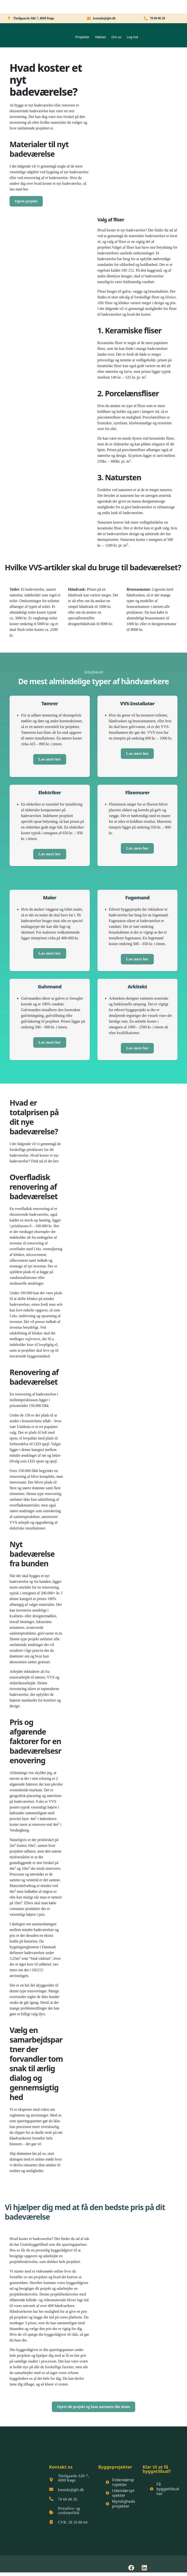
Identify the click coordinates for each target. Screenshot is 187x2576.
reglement (32, 1339)
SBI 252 (127, 270)
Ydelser (100, 37)
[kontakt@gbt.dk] (51, 2489)
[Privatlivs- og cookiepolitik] (51, 2512)
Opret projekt (26, 201)
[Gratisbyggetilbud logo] (27, 2472)
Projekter (82, 37)
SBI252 (37, 1970)
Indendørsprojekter (123, 2482)
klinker (170, 297)
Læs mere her (49, 759)
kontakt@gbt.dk (71, 2490)
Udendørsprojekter (123, 2493)
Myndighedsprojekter (123, 2504)
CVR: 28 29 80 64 (73, 2522)
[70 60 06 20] (51, 2499)
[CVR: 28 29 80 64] (51, 2522)
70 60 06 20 (67, 2499)
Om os (116, 37)
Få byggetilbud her (167, 2488)
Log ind (132, 37)
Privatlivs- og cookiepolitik (69, 2510)
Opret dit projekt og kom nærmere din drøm (93, 2407)
